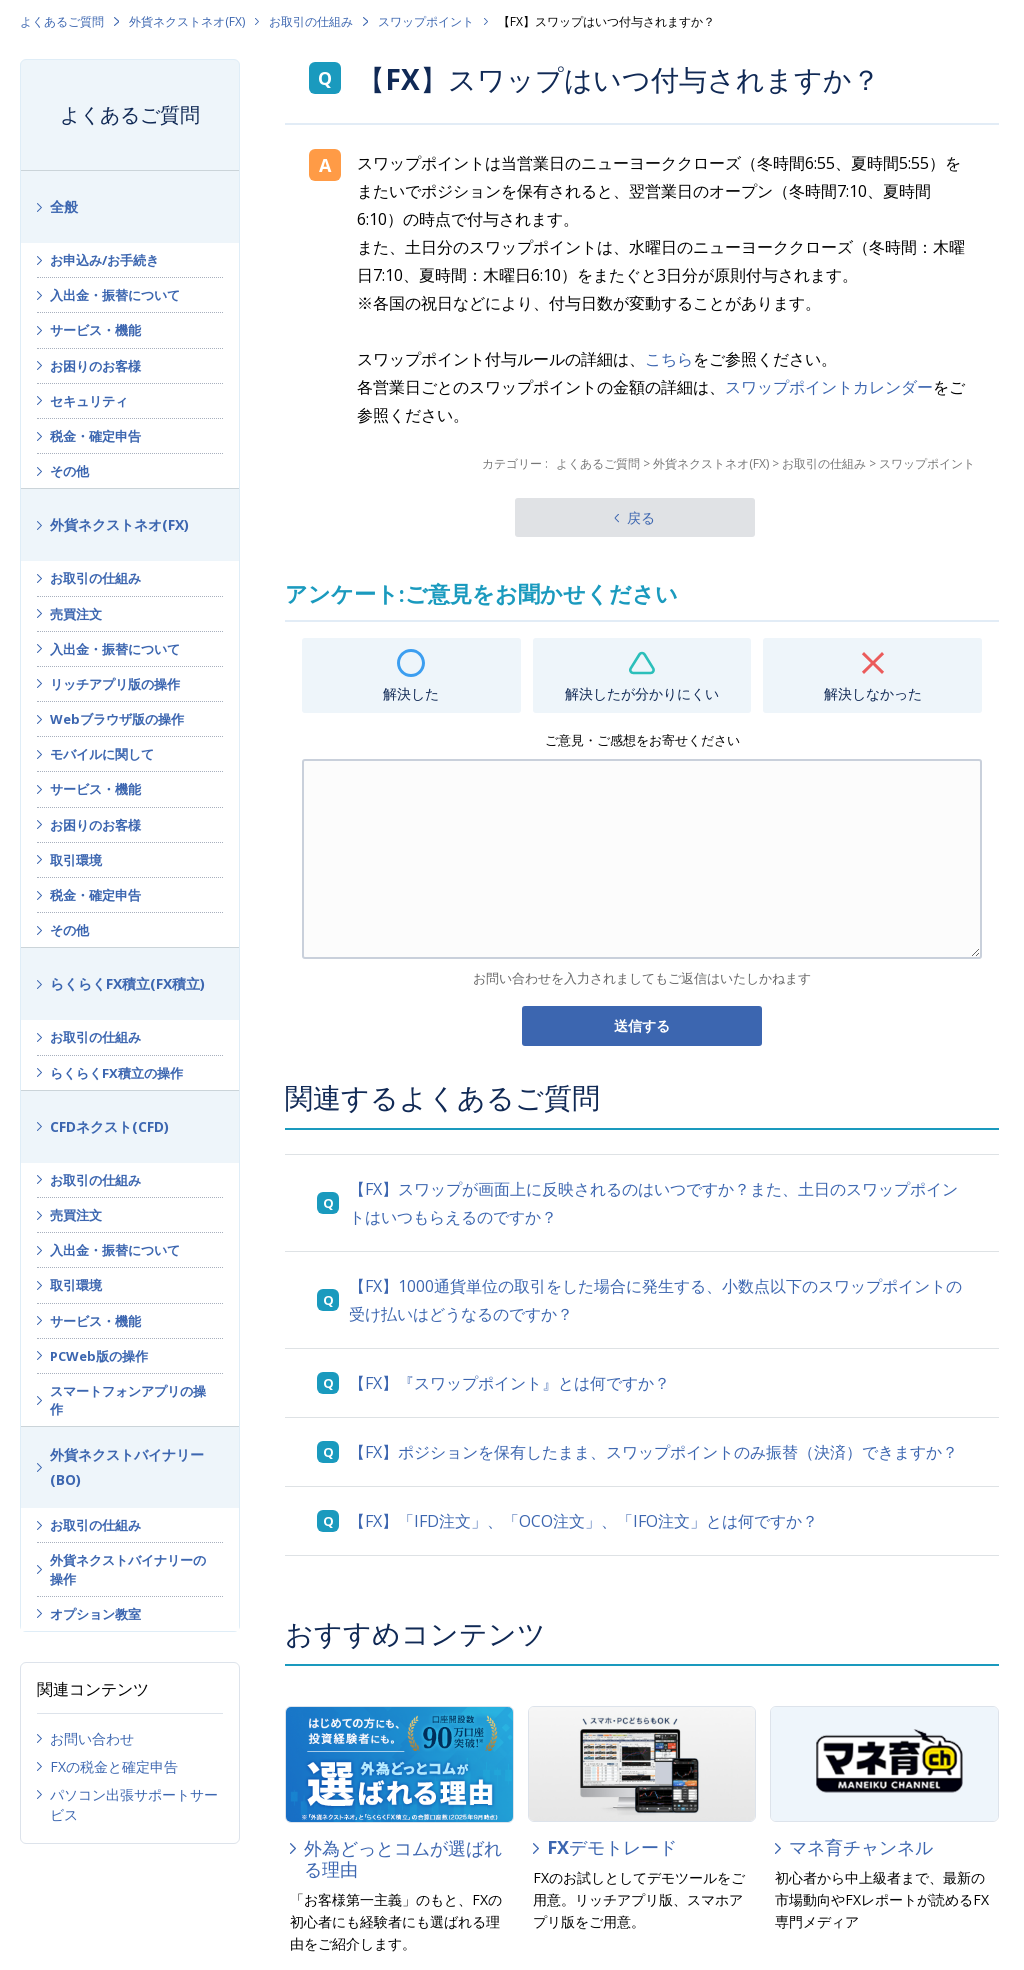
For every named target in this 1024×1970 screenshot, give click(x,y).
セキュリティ (89, 401)
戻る (641, 517)
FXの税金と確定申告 (114, 1766)
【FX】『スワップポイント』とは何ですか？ (509, 1383)
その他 (69, 471)
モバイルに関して (102, 754)
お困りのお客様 (95, 366)
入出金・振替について (115, 295)
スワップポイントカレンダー (829, 387)
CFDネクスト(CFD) (109, 1126)
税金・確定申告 (95, 436)
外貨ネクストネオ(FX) (187, 21)
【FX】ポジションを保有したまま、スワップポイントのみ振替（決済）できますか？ (653, 1452)
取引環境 (76, 860)
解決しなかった (873, 693)
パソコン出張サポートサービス (134, 1804)
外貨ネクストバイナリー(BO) (127, 1467)
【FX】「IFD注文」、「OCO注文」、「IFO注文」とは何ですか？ (583, 1521)
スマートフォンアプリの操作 (128, 1400)
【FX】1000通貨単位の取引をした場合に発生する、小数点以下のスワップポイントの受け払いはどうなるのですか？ (655, 1300)
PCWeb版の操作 (99, 1356)
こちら (669, 359)
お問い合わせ (92, 1738)
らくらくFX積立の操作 (116, 1073)
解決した (411, 693)
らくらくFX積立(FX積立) (127, 983)
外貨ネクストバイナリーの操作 (128, 1569)
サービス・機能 (95, 330)
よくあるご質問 (62, 21)
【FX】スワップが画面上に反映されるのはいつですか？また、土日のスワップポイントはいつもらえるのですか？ (653, 1203)
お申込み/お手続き (104, 260)
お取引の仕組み (311, 21)
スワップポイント (426, 21)
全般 (64, 206)
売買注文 (76, 614)
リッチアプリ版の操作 (115, 684)
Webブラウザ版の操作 (117, 719)
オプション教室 (95, 1614)
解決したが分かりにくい (642, 693)
